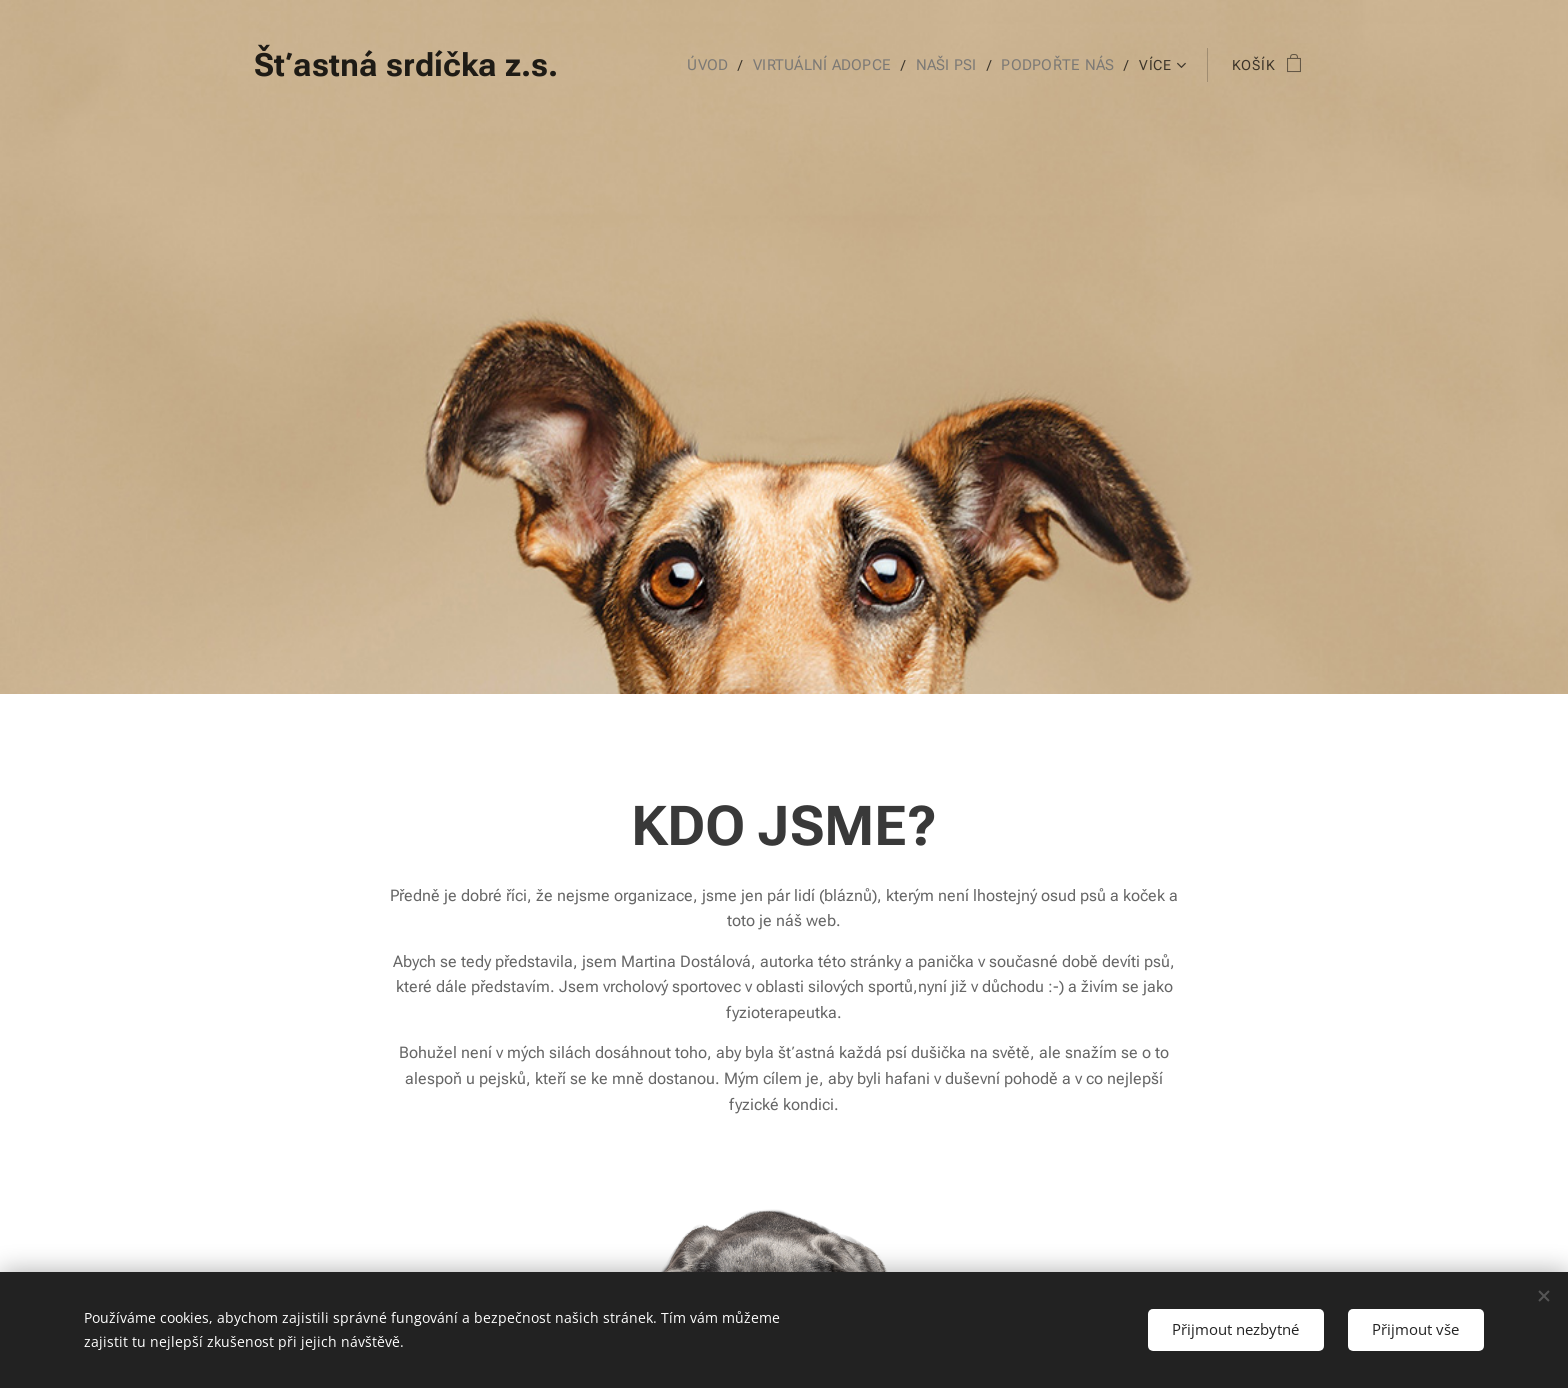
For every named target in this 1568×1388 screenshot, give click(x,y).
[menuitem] (720, 65)
